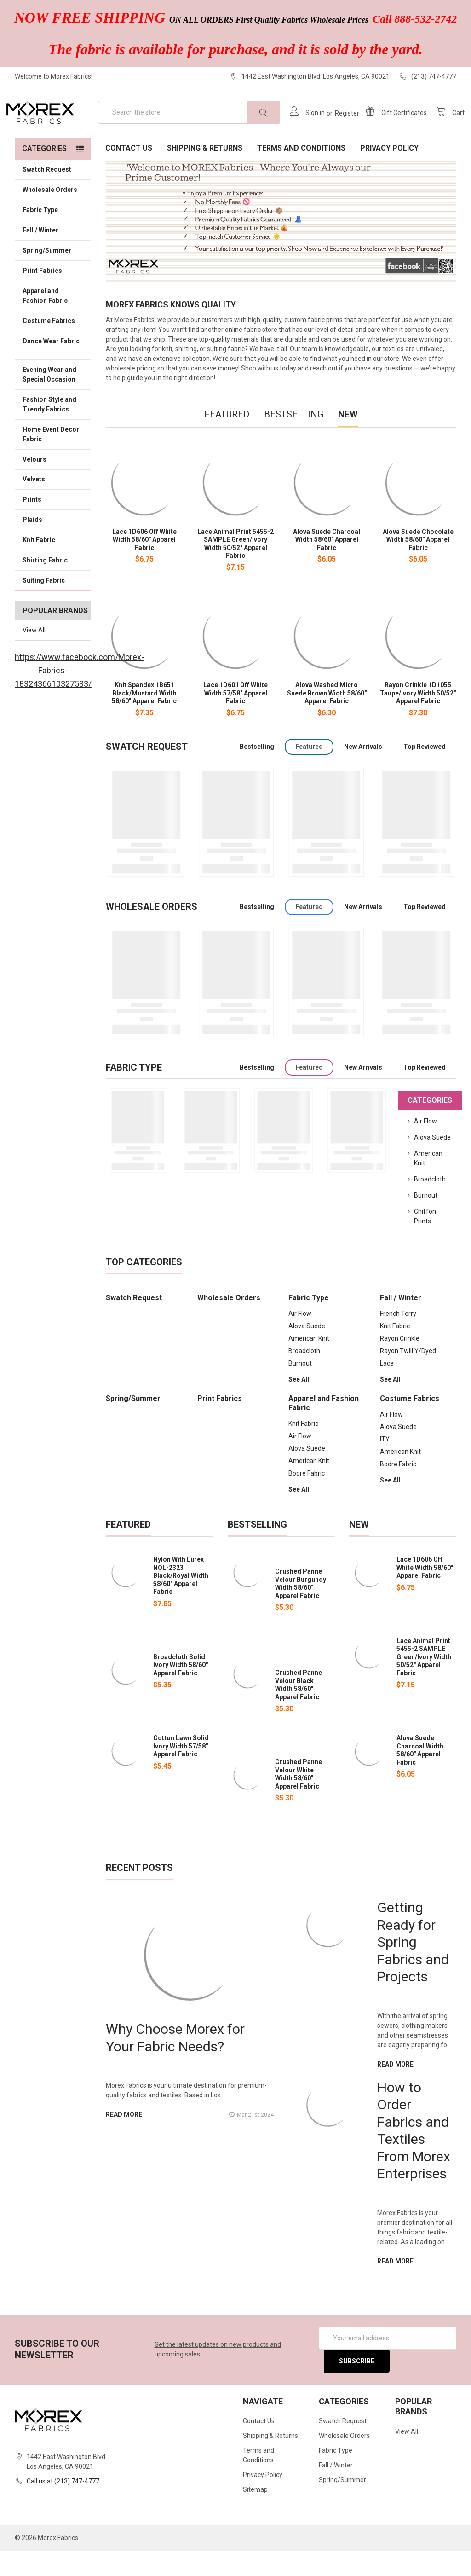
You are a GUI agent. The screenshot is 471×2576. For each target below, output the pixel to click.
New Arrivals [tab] (363, 771)
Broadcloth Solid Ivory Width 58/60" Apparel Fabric (180, 1690)
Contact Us (128, 172)
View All (34, 655)
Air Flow (425, 1146)
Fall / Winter (53, 254)
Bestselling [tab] (293, 439)
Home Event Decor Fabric (53, 459)
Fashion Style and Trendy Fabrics (53, 429)
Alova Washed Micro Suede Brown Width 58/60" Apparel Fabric (327, 717)
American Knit (308, 1363)
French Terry (398, 1338)
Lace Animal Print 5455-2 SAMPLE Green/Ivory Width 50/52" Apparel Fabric (235, 569)
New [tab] (348, 439)
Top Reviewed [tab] (424, 771)
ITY (385, 1464)
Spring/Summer (47, 275)
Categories (44, 173)
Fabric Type (53, 234)
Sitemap (255, 2514)
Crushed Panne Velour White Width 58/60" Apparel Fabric (298, 1799)
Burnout (425, 1220)
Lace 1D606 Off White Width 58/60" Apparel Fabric (144, 564)
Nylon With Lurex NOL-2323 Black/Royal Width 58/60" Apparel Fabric (180, 1600)
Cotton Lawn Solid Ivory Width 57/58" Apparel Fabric (181, 1771)
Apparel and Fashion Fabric (53, 320)
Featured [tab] (226, 439)
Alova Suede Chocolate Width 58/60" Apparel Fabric (418, 564)
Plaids (32, 544)
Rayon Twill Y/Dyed (408, 1375)
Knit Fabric (53, 564)
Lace (387, 1388)
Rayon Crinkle (399, 1363)
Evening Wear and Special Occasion (53, 399)
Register (339, 125)
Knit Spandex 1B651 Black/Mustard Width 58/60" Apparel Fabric (144, 717)
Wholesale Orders (50, 214)
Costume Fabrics (53, 345)
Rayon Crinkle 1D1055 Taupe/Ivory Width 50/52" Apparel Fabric (418, 717)
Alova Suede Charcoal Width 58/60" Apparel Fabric (326, 564)
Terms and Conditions (301, 172)
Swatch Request (47, 194)
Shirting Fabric (53, 584)
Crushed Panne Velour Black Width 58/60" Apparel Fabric (298, 1709)
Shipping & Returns (204, 172)
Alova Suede (432, 1162)
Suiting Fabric (53, 605)
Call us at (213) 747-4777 (63, 2506)
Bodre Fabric (306, 1498)
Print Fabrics (42, 295)
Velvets (53, 503)
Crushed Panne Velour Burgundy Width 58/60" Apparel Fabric (300, 1608)
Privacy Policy (389, 172)
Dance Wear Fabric (53, 370)
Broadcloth (430, 1204)
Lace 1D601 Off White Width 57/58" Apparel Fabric (235, 717)
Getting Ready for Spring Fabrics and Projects (413, 1966)
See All (298, 1404)
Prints (53, 524)
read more (124, 2139)
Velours (53, 483)
